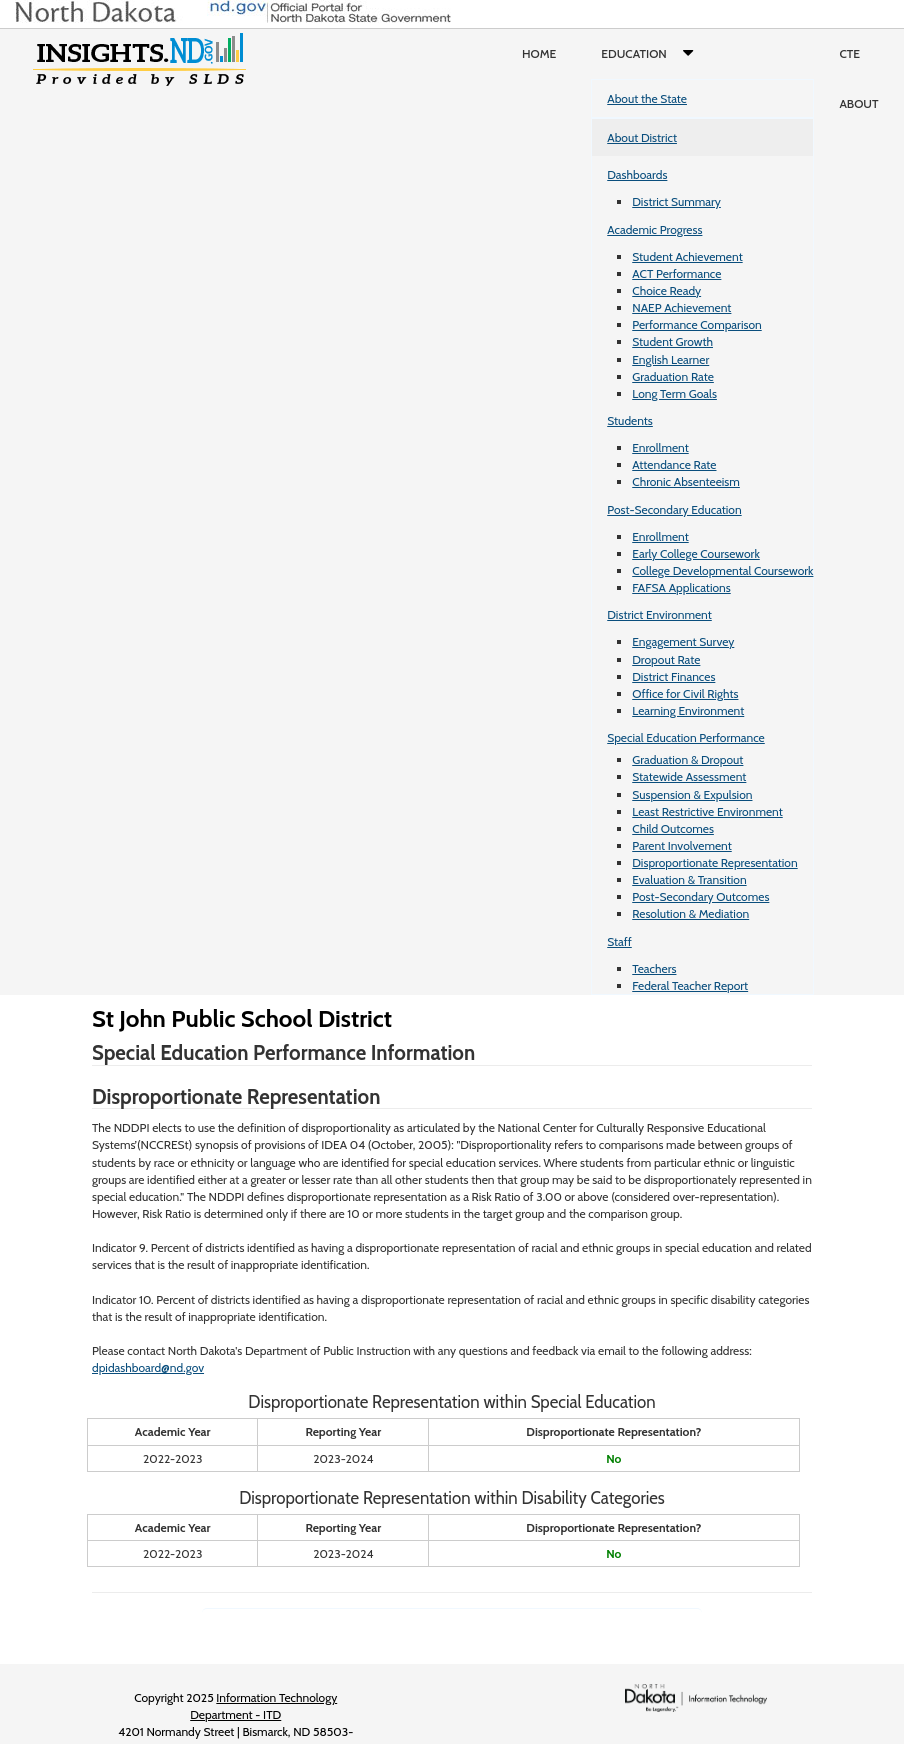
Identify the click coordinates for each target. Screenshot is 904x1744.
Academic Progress (654, 229)
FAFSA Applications (681, 587)
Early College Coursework (696, 553)
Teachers (654, 968)
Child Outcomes (673, 828)
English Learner (670, 359)
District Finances (673, 676)
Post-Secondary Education (674, 509)
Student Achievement (687, 256)
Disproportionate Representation (714, 862)
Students (630, 420)
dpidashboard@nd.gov (148, 1367)
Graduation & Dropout (687, 759)
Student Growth (672, 341)
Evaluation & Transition (689, 879)
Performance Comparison (697, 324)
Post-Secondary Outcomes (700, 896)
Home (539, 53)
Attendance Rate (674, 464)
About (858, 103)
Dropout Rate (666, 659)
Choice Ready (666, 290)
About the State (647, 98)
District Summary (676, 201)
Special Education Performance (686, 737)
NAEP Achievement (681, 307)
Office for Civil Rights (685, 693)
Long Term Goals (674, 393)
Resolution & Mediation (690, 913)
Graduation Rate (673, 376)
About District (642, 137)
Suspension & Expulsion (692, 794)
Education (651, 54)
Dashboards (637, 174)
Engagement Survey (683, 641)
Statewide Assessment (689, 776)
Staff (619, 941)
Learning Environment (688, 710)
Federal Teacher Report (690, 985)
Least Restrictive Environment (707, 811)
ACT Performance (676, 273)
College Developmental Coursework (722, 570)
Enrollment (660, 447)
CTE (849, 53)
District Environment (659, 614)
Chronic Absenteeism (686, 481)
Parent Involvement (682, 845)
